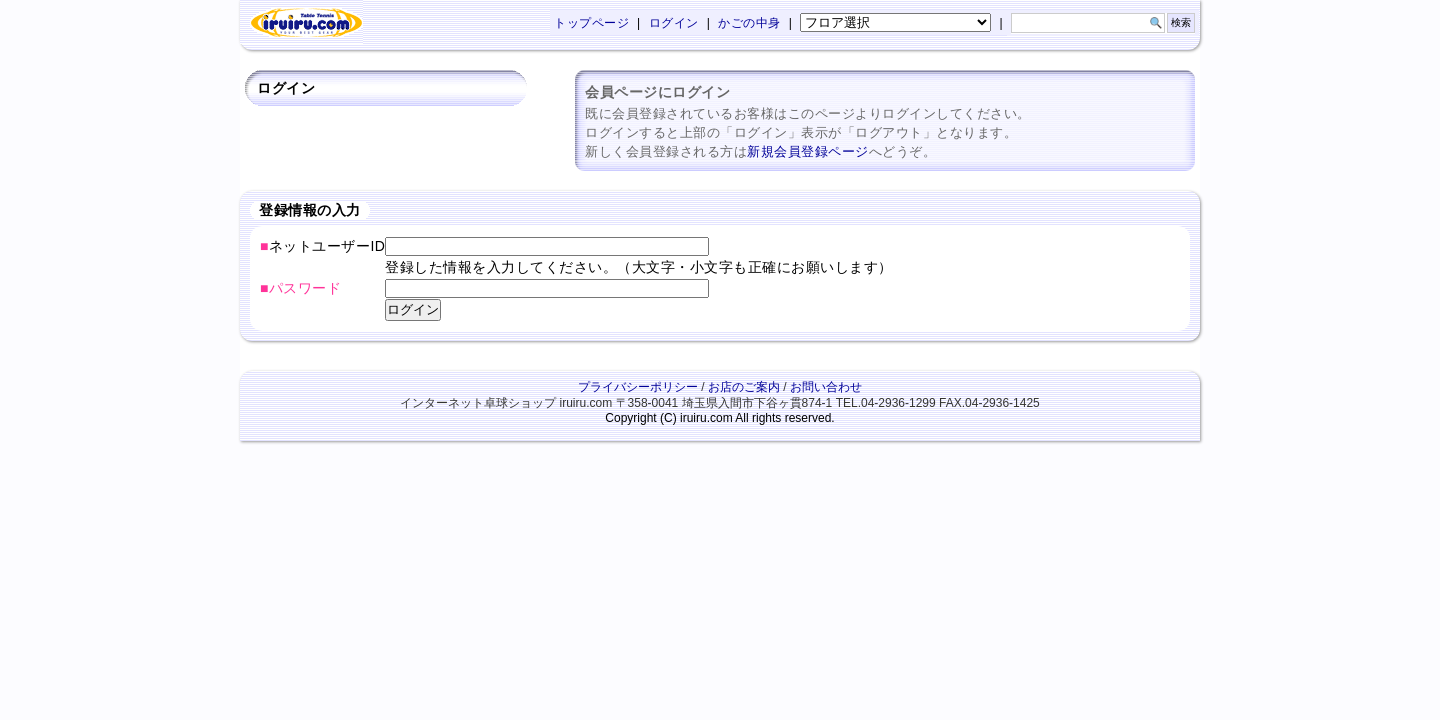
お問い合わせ (826, 387)
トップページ (591, 23)
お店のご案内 (744, 387)
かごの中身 (749, 23)
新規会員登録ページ (808, 151)
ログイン (674, 23)
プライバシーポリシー (638, 387)
